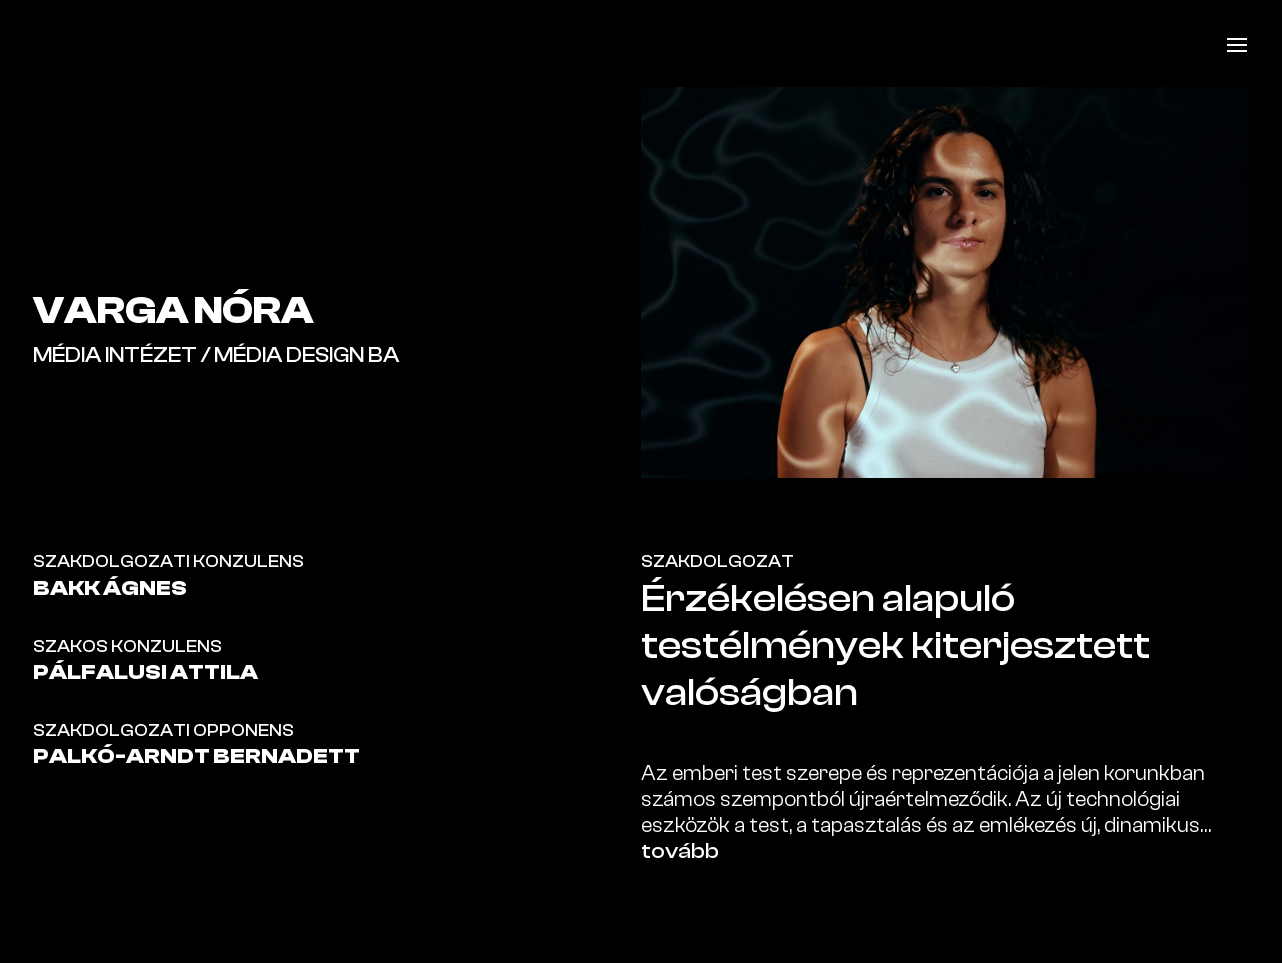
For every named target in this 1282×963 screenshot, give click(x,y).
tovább (680, 851)
